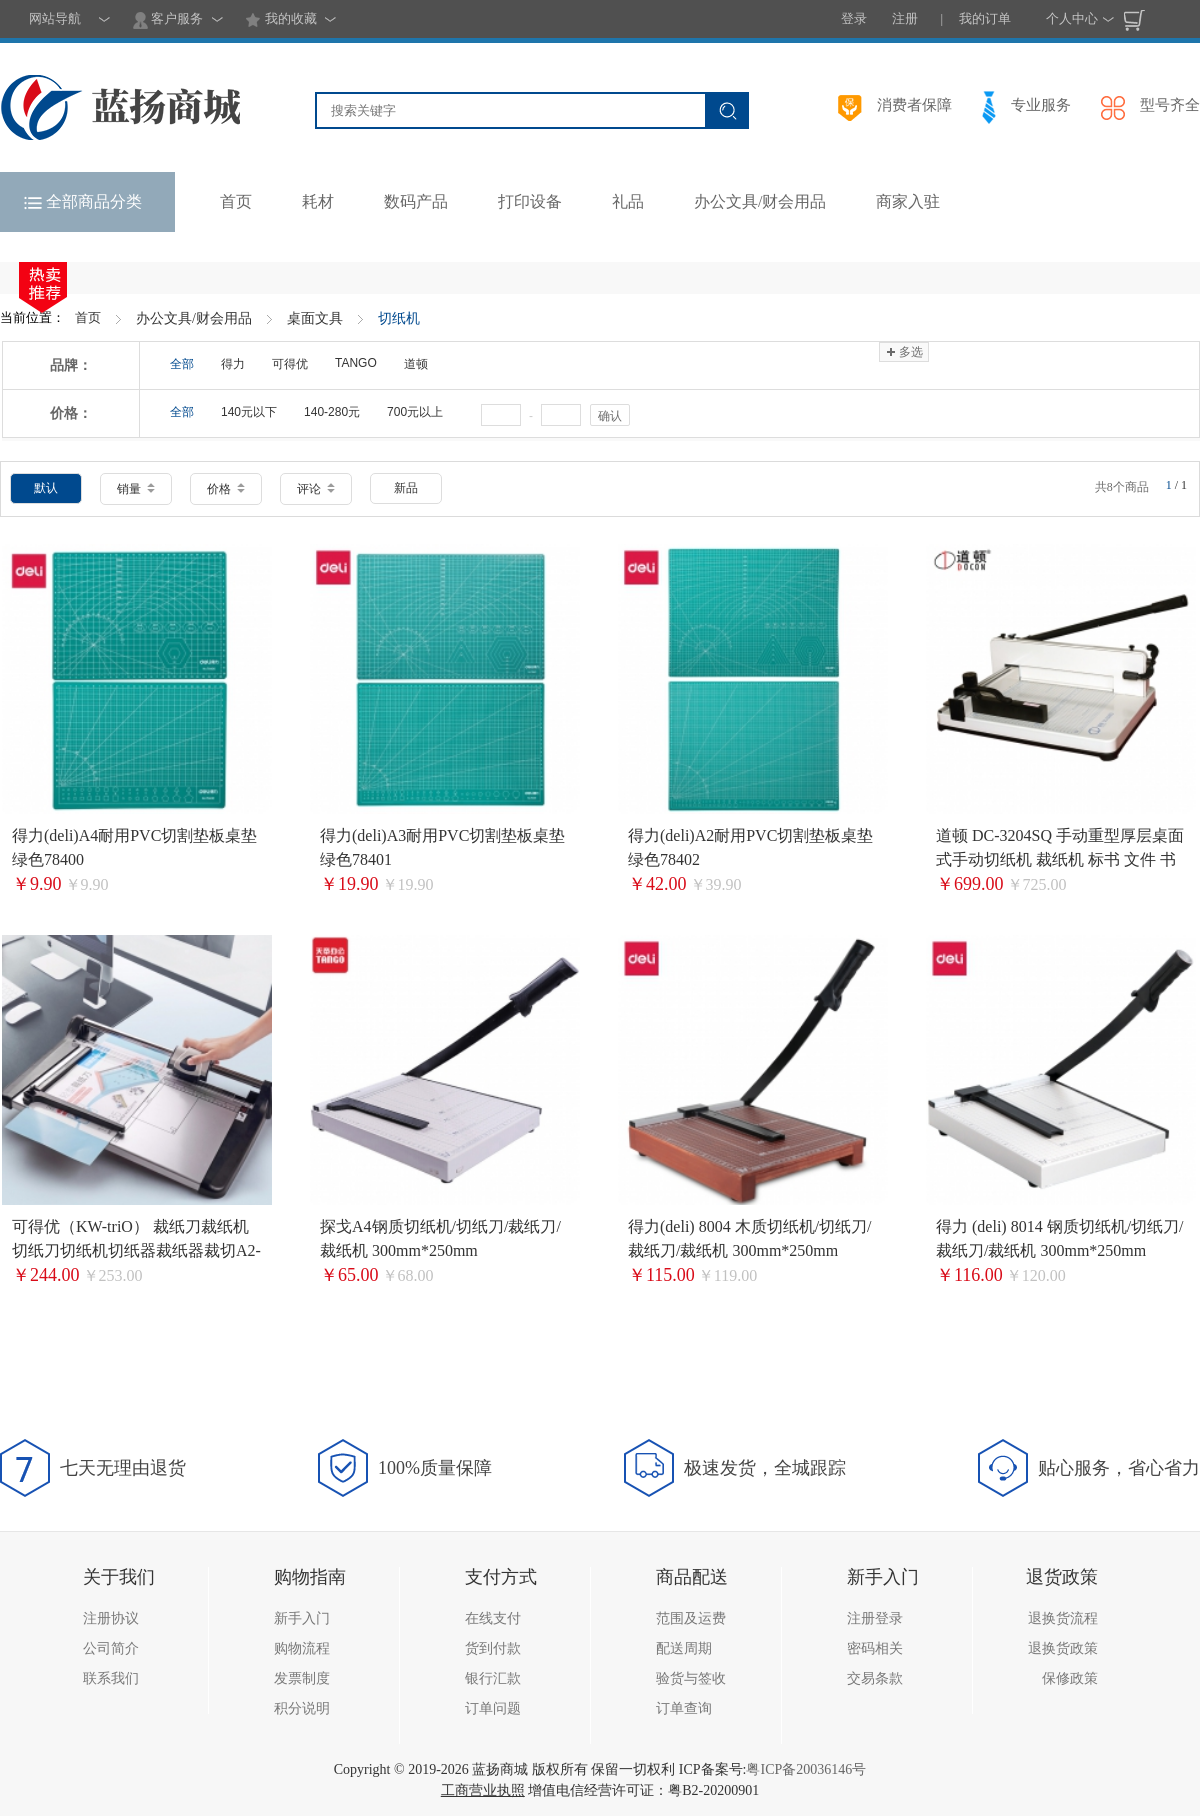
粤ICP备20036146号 (806, 1769)
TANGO (356, 363)
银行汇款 (493, 1678)
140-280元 (332, 412)
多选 (903, 352)
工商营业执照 (483, 1790)
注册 (905, 18)
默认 (46, 488)
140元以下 (249, 412)
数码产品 (416, 201)
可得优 (290, 364)
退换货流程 (1063, 1618)
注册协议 (111, 1618)
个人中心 (1072, 18)
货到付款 (493, 1648)
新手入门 (302, 1618)
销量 (136, 489)
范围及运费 (691, 1618)
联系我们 (111, 1678)
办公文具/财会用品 (760, 201)
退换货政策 (1063, 1648)
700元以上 (415, 412)
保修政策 (1070, 1678)
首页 (88, 317)
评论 (316, 489)
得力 (233, 364)
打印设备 (530, 201)
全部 (182, 364)
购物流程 (302, 1648)
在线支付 (493, 1618)
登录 (854, 18)
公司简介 (111, 1648)
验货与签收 (691, 1678)
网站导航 (55, 18)
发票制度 (302, 1678)
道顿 (416, 364)
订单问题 (493, 1708)
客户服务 (168, 20)
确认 (610, 416)
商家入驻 (908, 201)
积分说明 (302, 1708)
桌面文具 (315, 318)
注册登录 (875, 1618)
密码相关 (875, 1648)
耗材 (318, 201)
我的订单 (985, 18)
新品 (406, 488)
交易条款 (875, 1678)
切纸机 (399, 318)
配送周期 (684, 1648)
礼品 (628, 201)
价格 (226, 489)
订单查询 (684, 1708)
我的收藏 (280, 20)
